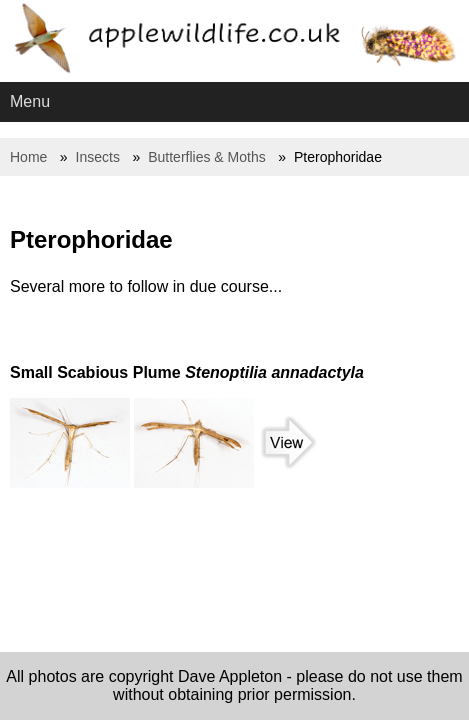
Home (28, 157)
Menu (30, 101)
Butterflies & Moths (207, 157)
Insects (98, 157)
